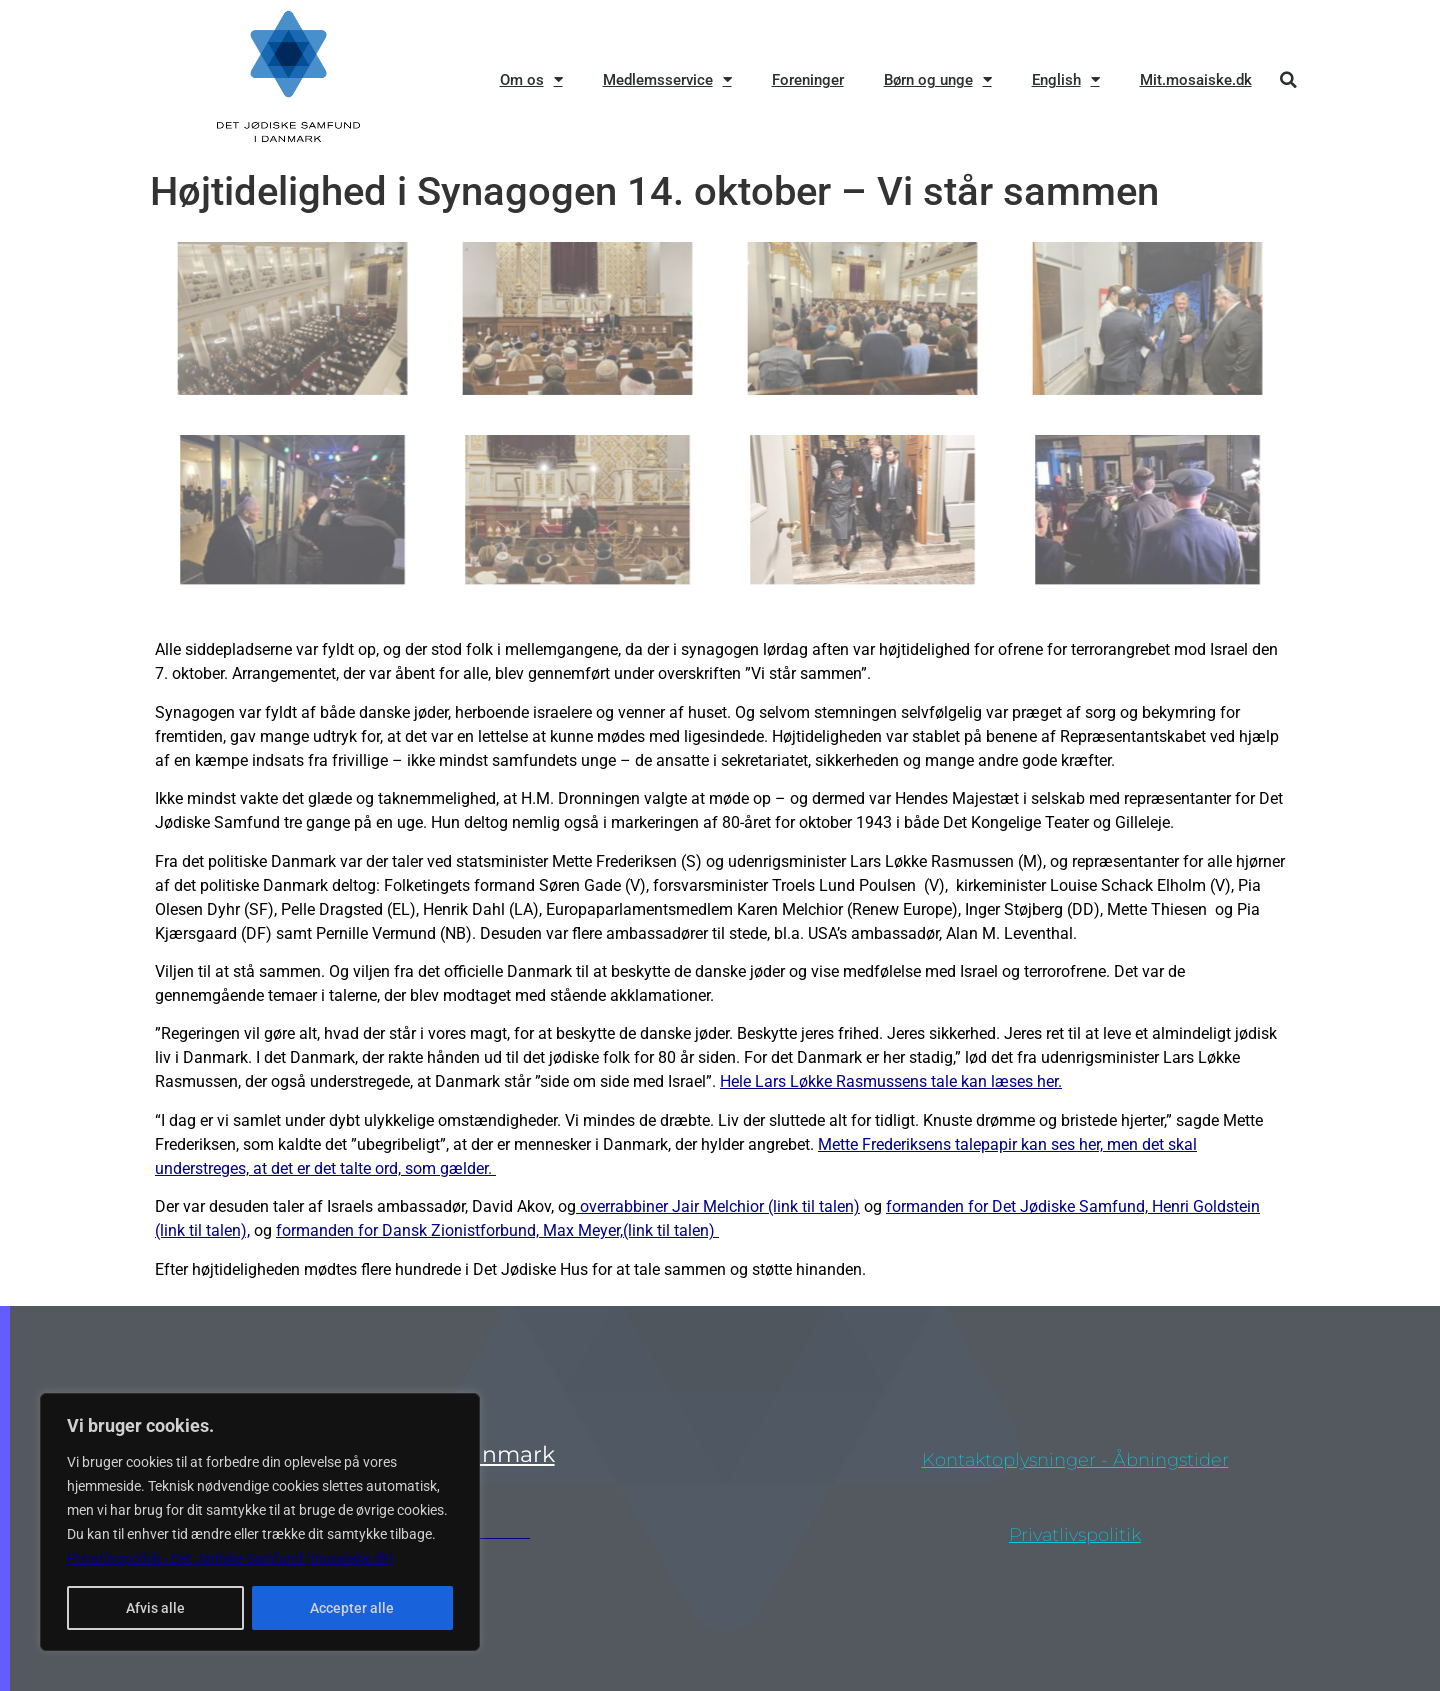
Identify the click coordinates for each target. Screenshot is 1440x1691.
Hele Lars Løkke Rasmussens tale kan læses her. (891, 1081)
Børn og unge (938, 79)
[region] (260, 1522)
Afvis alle (155, 1608)
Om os (531, 79)
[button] (1288, 79)
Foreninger (808, 80)
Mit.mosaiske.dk (1196, 80)
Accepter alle (352, 1608)
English (1066, 79)
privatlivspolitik (1075, 1535)
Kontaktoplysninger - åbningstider (1075, 1460)
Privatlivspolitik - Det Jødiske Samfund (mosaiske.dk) (230, 1558)
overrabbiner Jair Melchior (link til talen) (718, 1206)
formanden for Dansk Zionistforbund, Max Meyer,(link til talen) (497, 1230)
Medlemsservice (667, 79)
